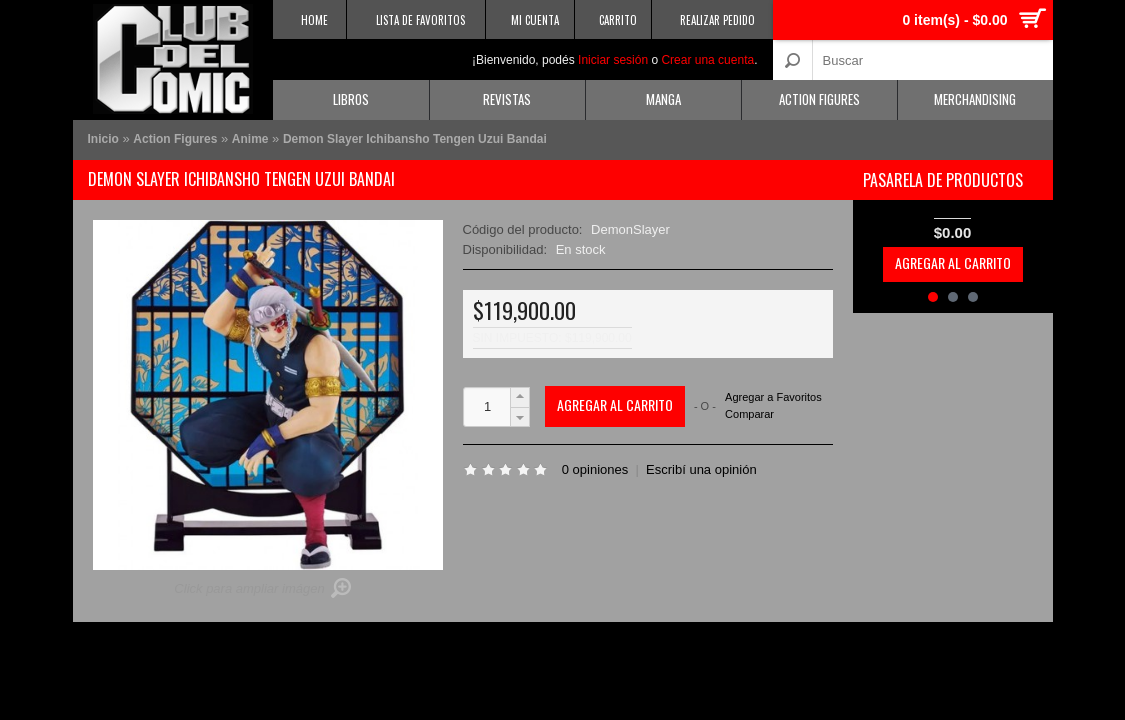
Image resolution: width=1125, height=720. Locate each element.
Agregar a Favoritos (773, 397)
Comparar (749, 414)
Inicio (103, 139)
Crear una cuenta (707, 60)
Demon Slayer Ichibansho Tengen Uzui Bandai (415, 139)
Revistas (507, 99)
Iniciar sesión (613, 60)
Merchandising (975, 99)
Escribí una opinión (701, 469)
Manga (663, 99)
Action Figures (819, 99)
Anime (250, 139)
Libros (351, 99)
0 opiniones (595, 469)
